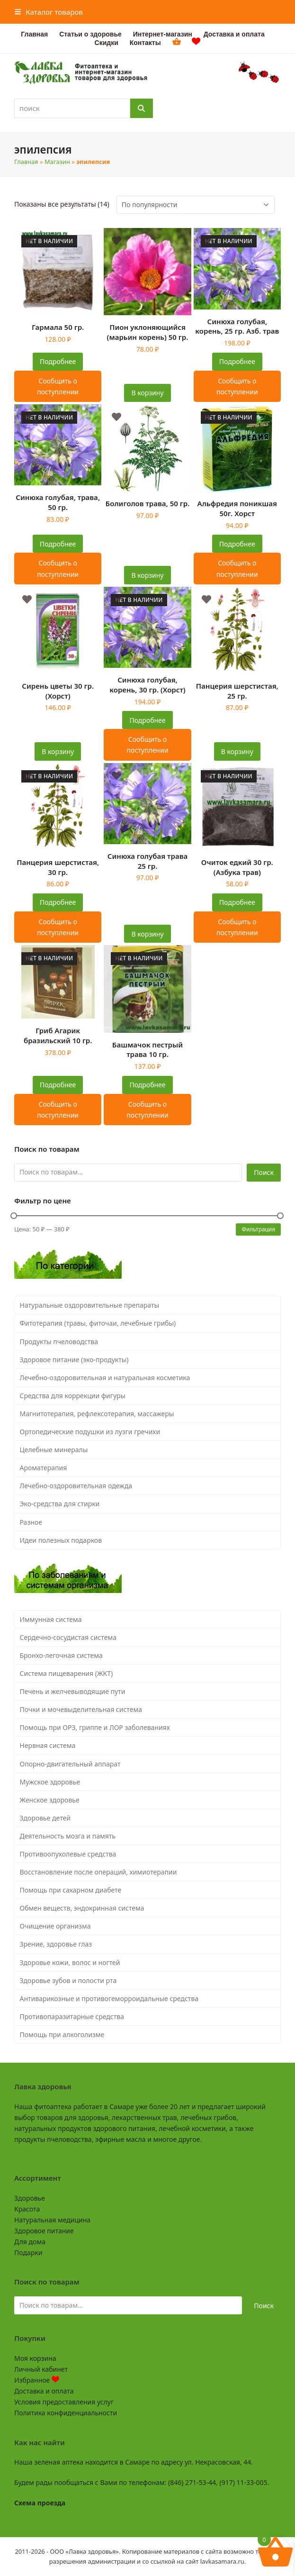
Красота (27, 2208)
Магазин (57, 161)
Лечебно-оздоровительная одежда (76, 1485)
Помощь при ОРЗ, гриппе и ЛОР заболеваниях (95, 1727)
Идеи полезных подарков (61, 1540)
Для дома (29, 2241)
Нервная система (48, 1745)
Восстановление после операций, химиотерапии (98, 1871)
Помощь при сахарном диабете (71, 1889)
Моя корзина (35, 2358)
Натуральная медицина (52, 2219)
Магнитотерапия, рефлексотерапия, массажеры (97, 1413)
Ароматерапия (43, 1467)
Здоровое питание (44, 2230)
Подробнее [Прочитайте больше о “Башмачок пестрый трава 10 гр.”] (147, 1084)
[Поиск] (141, 108)
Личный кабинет (41, 2369)
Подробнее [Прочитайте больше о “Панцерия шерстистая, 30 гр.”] (58, 902)
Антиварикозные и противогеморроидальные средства (109, 1998)
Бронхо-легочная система (61, 1655)
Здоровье (29, 2198)
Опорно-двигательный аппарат (70, 1763)
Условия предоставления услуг (64, 2401)
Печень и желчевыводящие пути (72, 1691)
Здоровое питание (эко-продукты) (74, 1359)
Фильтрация (258, 1229)
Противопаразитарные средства (72, 2016)
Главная (26, 161)
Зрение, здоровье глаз (56, 1943)
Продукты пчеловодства (59, 1341)
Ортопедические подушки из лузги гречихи (90, 1431)
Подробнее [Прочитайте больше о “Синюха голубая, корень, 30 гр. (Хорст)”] (147, 720)
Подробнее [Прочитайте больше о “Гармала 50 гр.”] (58, 361)
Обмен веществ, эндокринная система (82, 1907)
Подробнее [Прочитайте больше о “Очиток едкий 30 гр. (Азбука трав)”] (237, 902)
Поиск (264, 1172)
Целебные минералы (54, 1449)
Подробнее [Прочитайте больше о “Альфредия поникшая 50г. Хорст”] (237, 543)
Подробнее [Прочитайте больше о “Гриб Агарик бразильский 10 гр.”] (58, 1084)
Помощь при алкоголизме (62, 2034)
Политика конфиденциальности (65, 2412)
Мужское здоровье (50, 1781)
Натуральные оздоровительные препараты (90, 1305)
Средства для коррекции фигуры (73, 1395)
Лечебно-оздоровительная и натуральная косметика (105, 1377)
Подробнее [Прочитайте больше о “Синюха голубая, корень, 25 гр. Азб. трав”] (237, 361)
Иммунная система (51, 1619)
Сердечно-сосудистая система (68, 1637)
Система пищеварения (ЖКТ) (66, 1673)
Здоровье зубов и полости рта (68, 1980)
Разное (31, 1522)
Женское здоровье (50, 1799)
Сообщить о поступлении (58, 386)
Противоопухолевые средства (68, 1853)
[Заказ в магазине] (195, 204)
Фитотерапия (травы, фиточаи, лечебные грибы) (98, 1323)
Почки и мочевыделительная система (81, 1709)
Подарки (28, 2252)
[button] (49, 12)
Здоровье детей (45, 1817)
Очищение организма (55, 1925)
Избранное (36, 2380)
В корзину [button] (148, 392)
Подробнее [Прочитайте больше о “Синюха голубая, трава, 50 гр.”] (58, 543)
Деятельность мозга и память (68, 1835)
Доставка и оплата (43, 2390)
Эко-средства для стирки (60, 1503)
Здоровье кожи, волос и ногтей (70, 1962)
